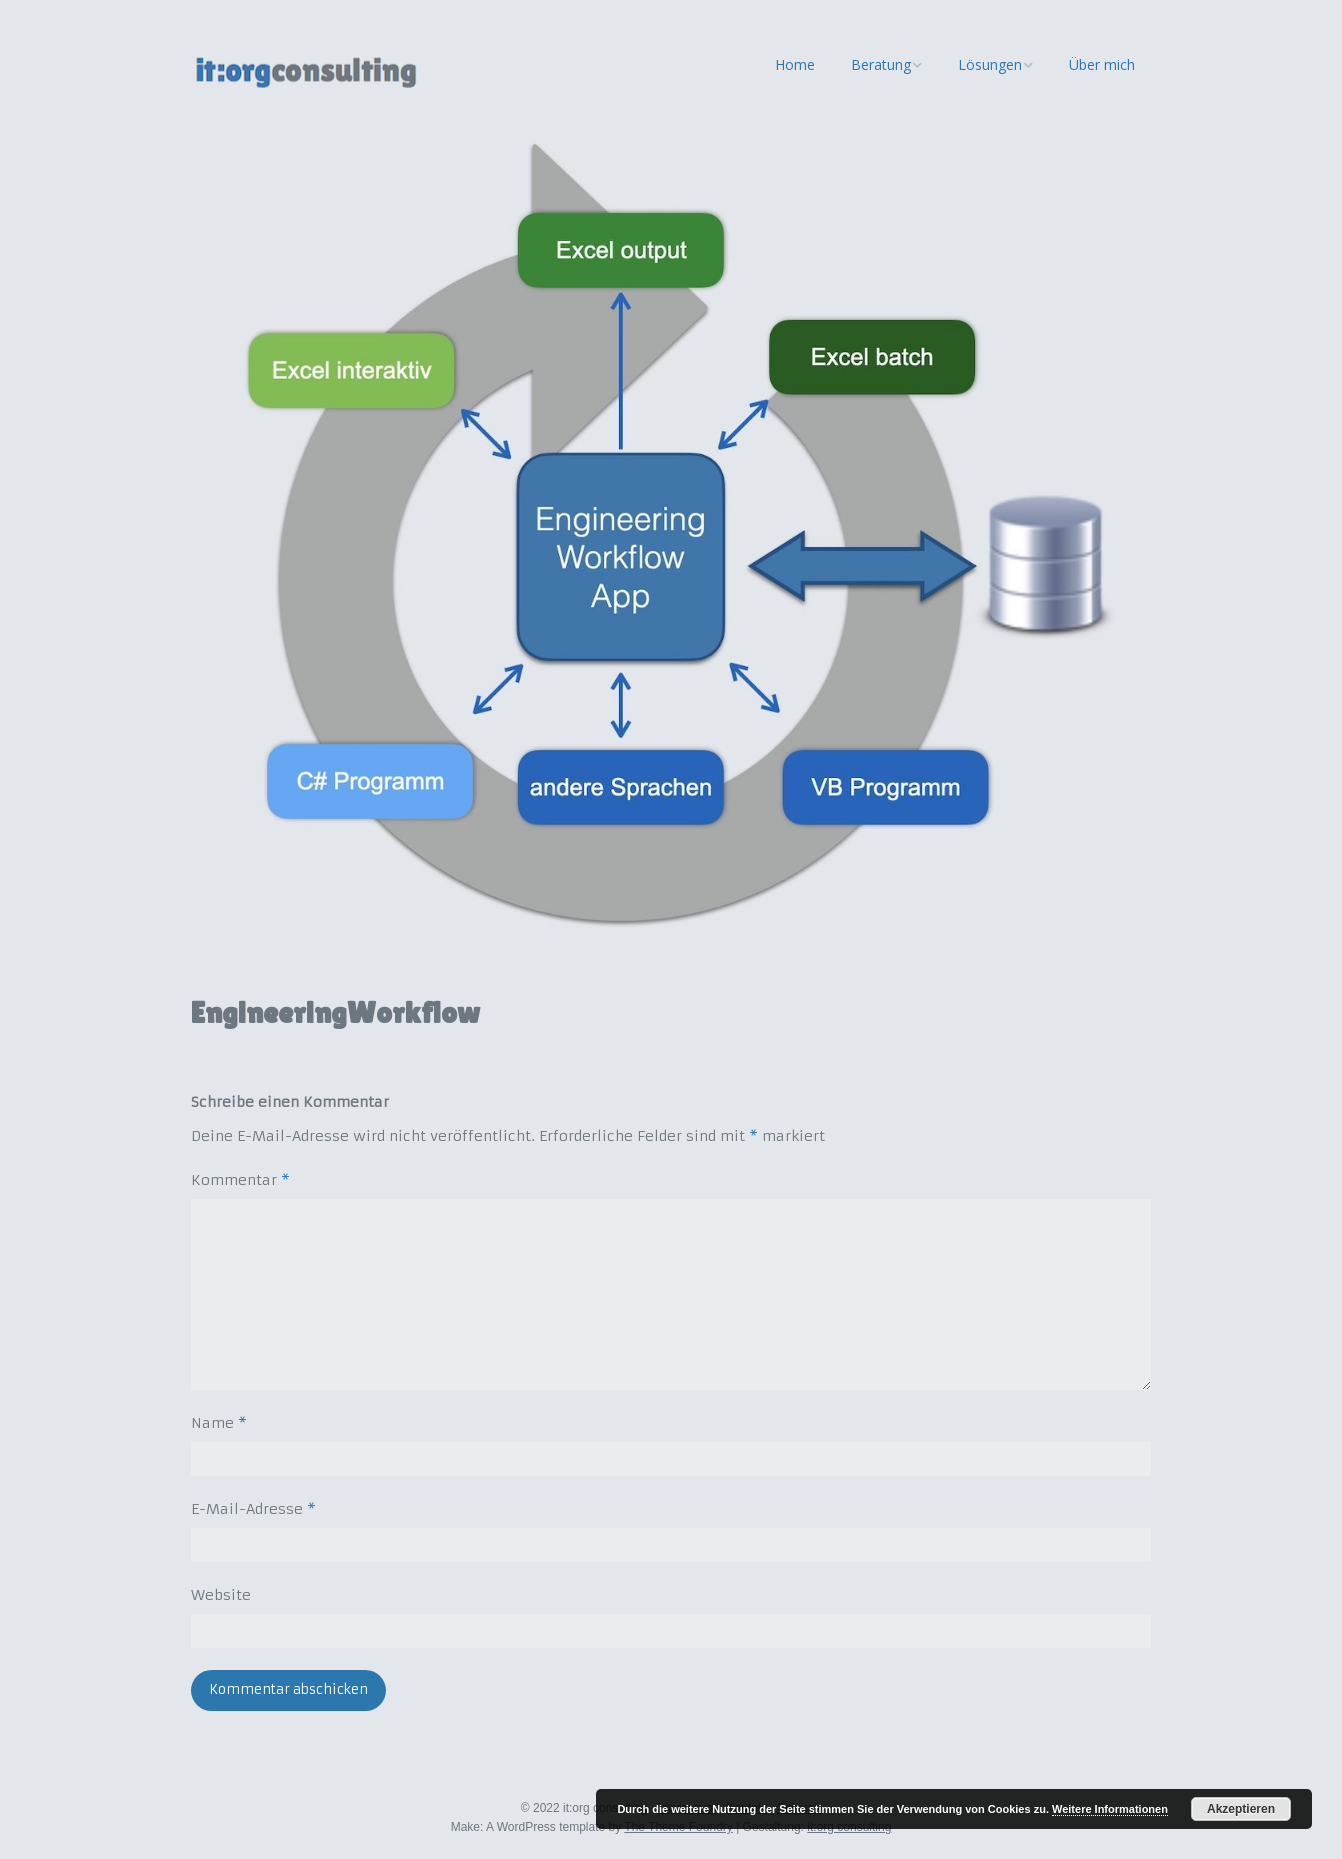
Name (219, 1423)
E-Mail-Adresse (253, 1509)
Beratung (881, 64)
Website (221, 1595)
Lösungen (990, 64)
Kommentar (240, 1180)
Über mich (1102, 64)
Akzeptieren (1241, 1809)
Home (795, 64)
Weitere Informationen (1110, 1809)
